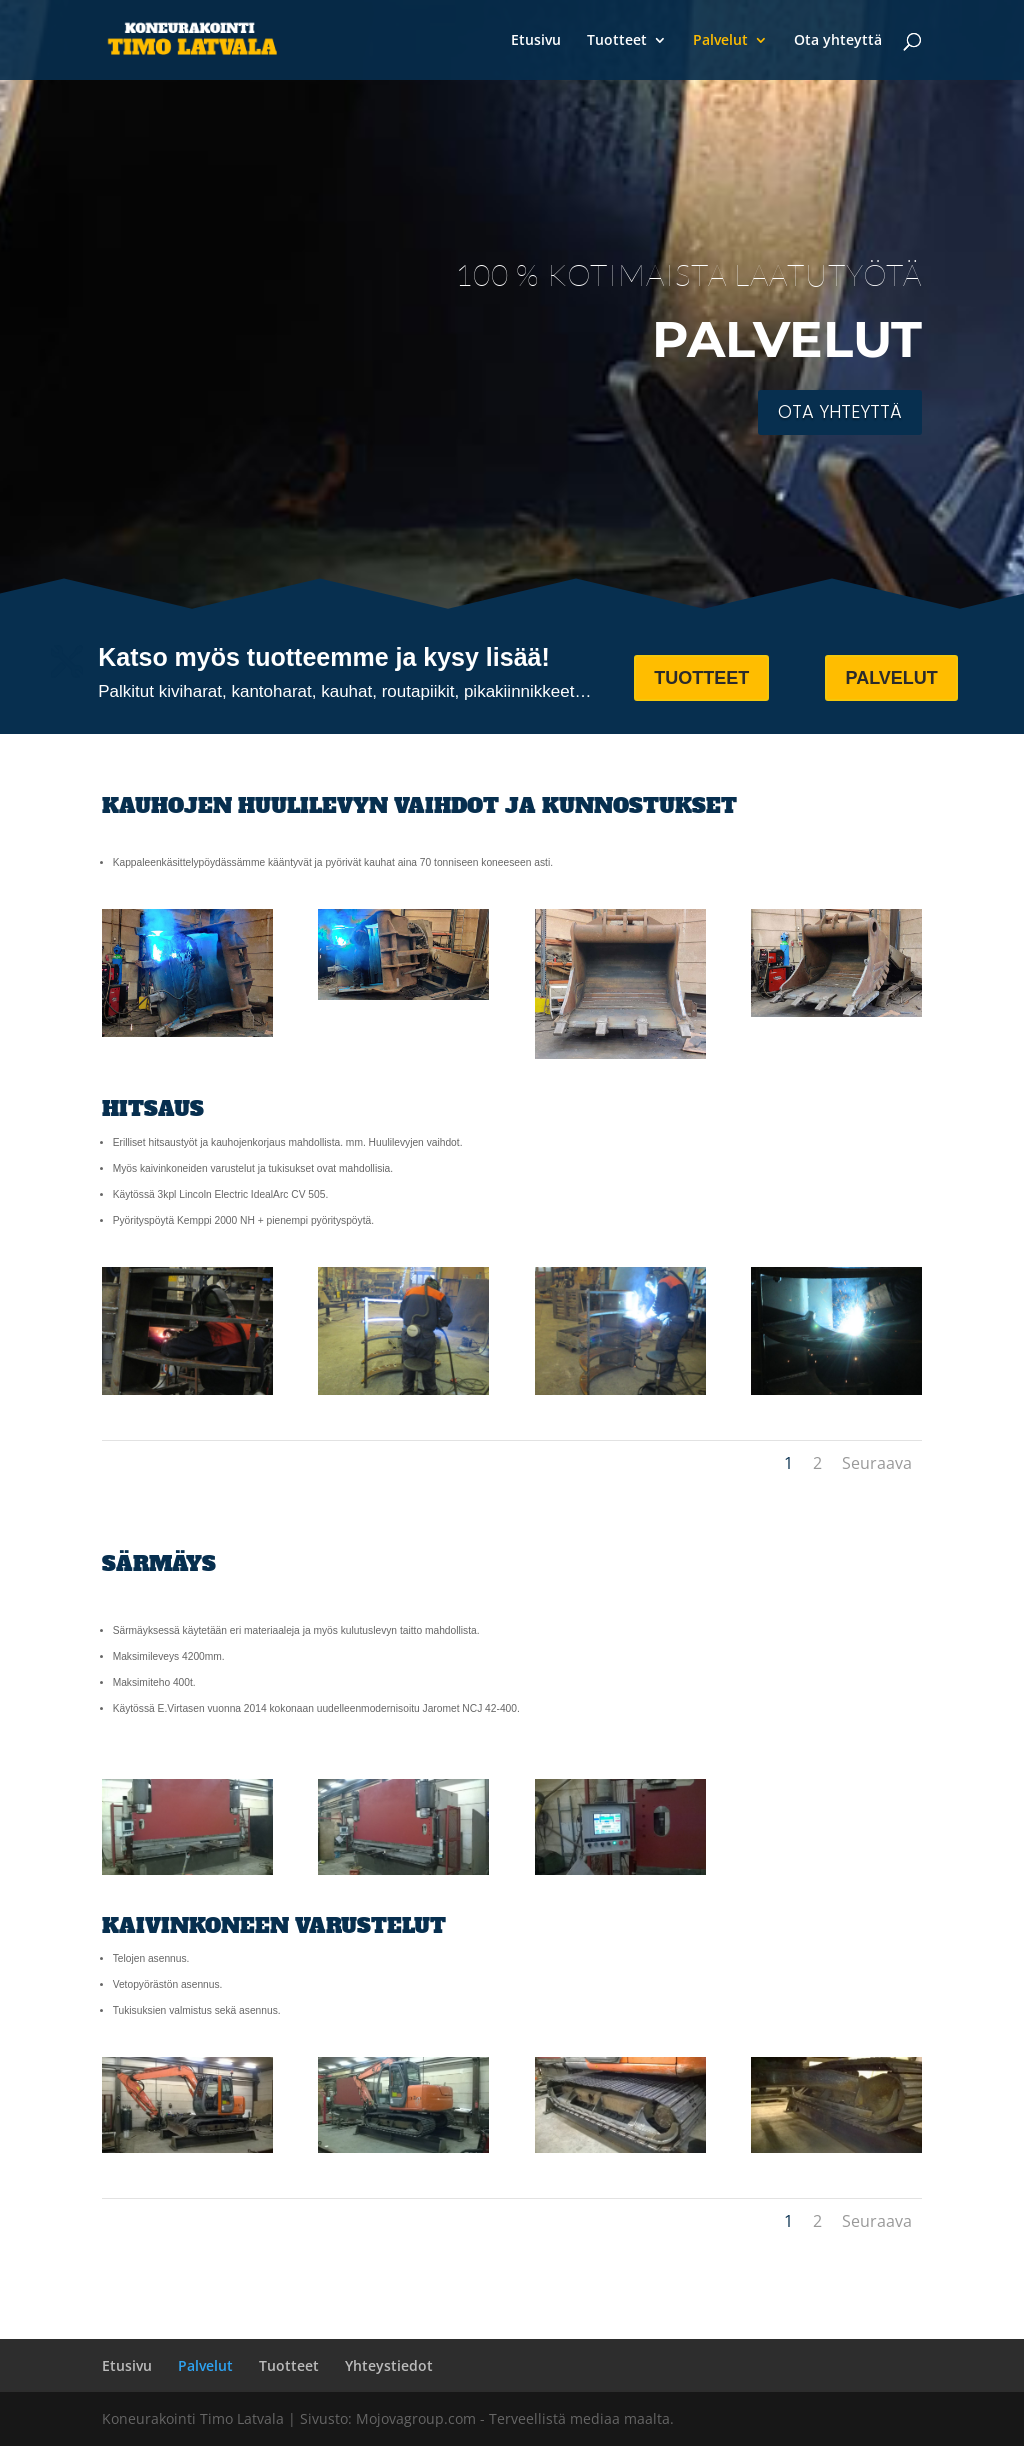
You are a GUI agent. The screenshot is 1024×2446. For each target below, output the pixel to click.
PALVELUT (891, 678)
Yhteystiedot (389, 2365)
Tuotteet (617, 41)
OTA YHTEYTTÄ (840, 411)
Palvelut (720, 41)
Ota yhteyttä (838, 41)
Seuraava (877, 1463)
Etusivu (536, 41)
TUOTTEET (701, 678)
